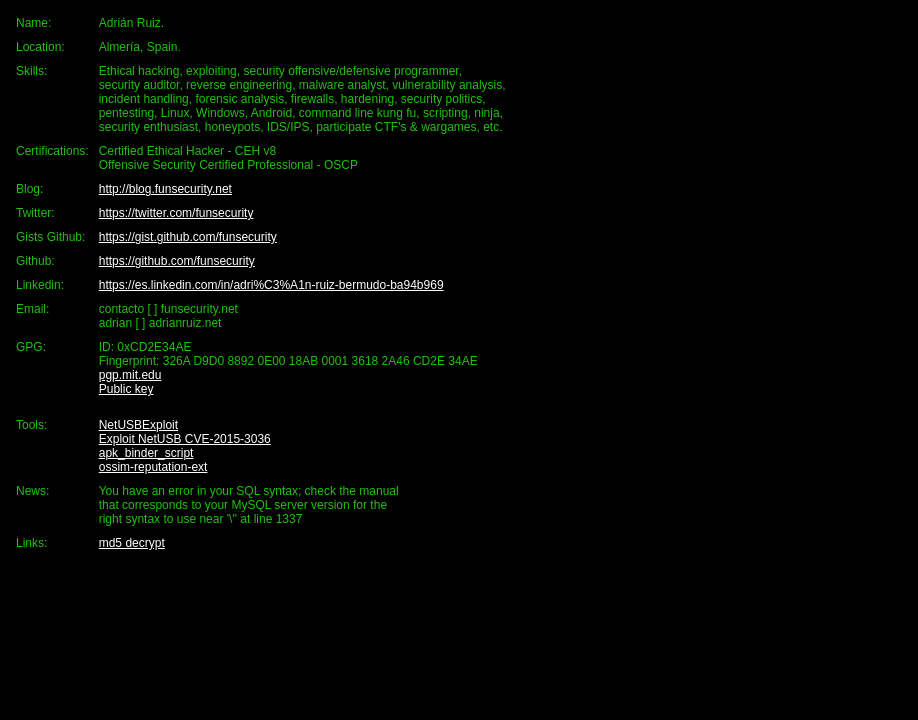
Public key (126, 389)
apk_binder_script (146, 453)
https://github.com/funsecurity (177, 261)
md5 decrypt (132, 543)
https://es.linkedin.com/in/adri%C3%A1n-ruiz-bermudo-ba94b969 (271, 285)
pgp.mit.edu (130, 375)
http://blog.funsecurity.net (165, 189)
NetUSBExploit (138, 425)
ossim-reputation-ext (153, 467)
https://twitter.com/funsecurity (176, 213)
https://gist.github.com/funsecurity (188, 237)
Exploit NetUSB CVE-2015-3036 (185, 439)
